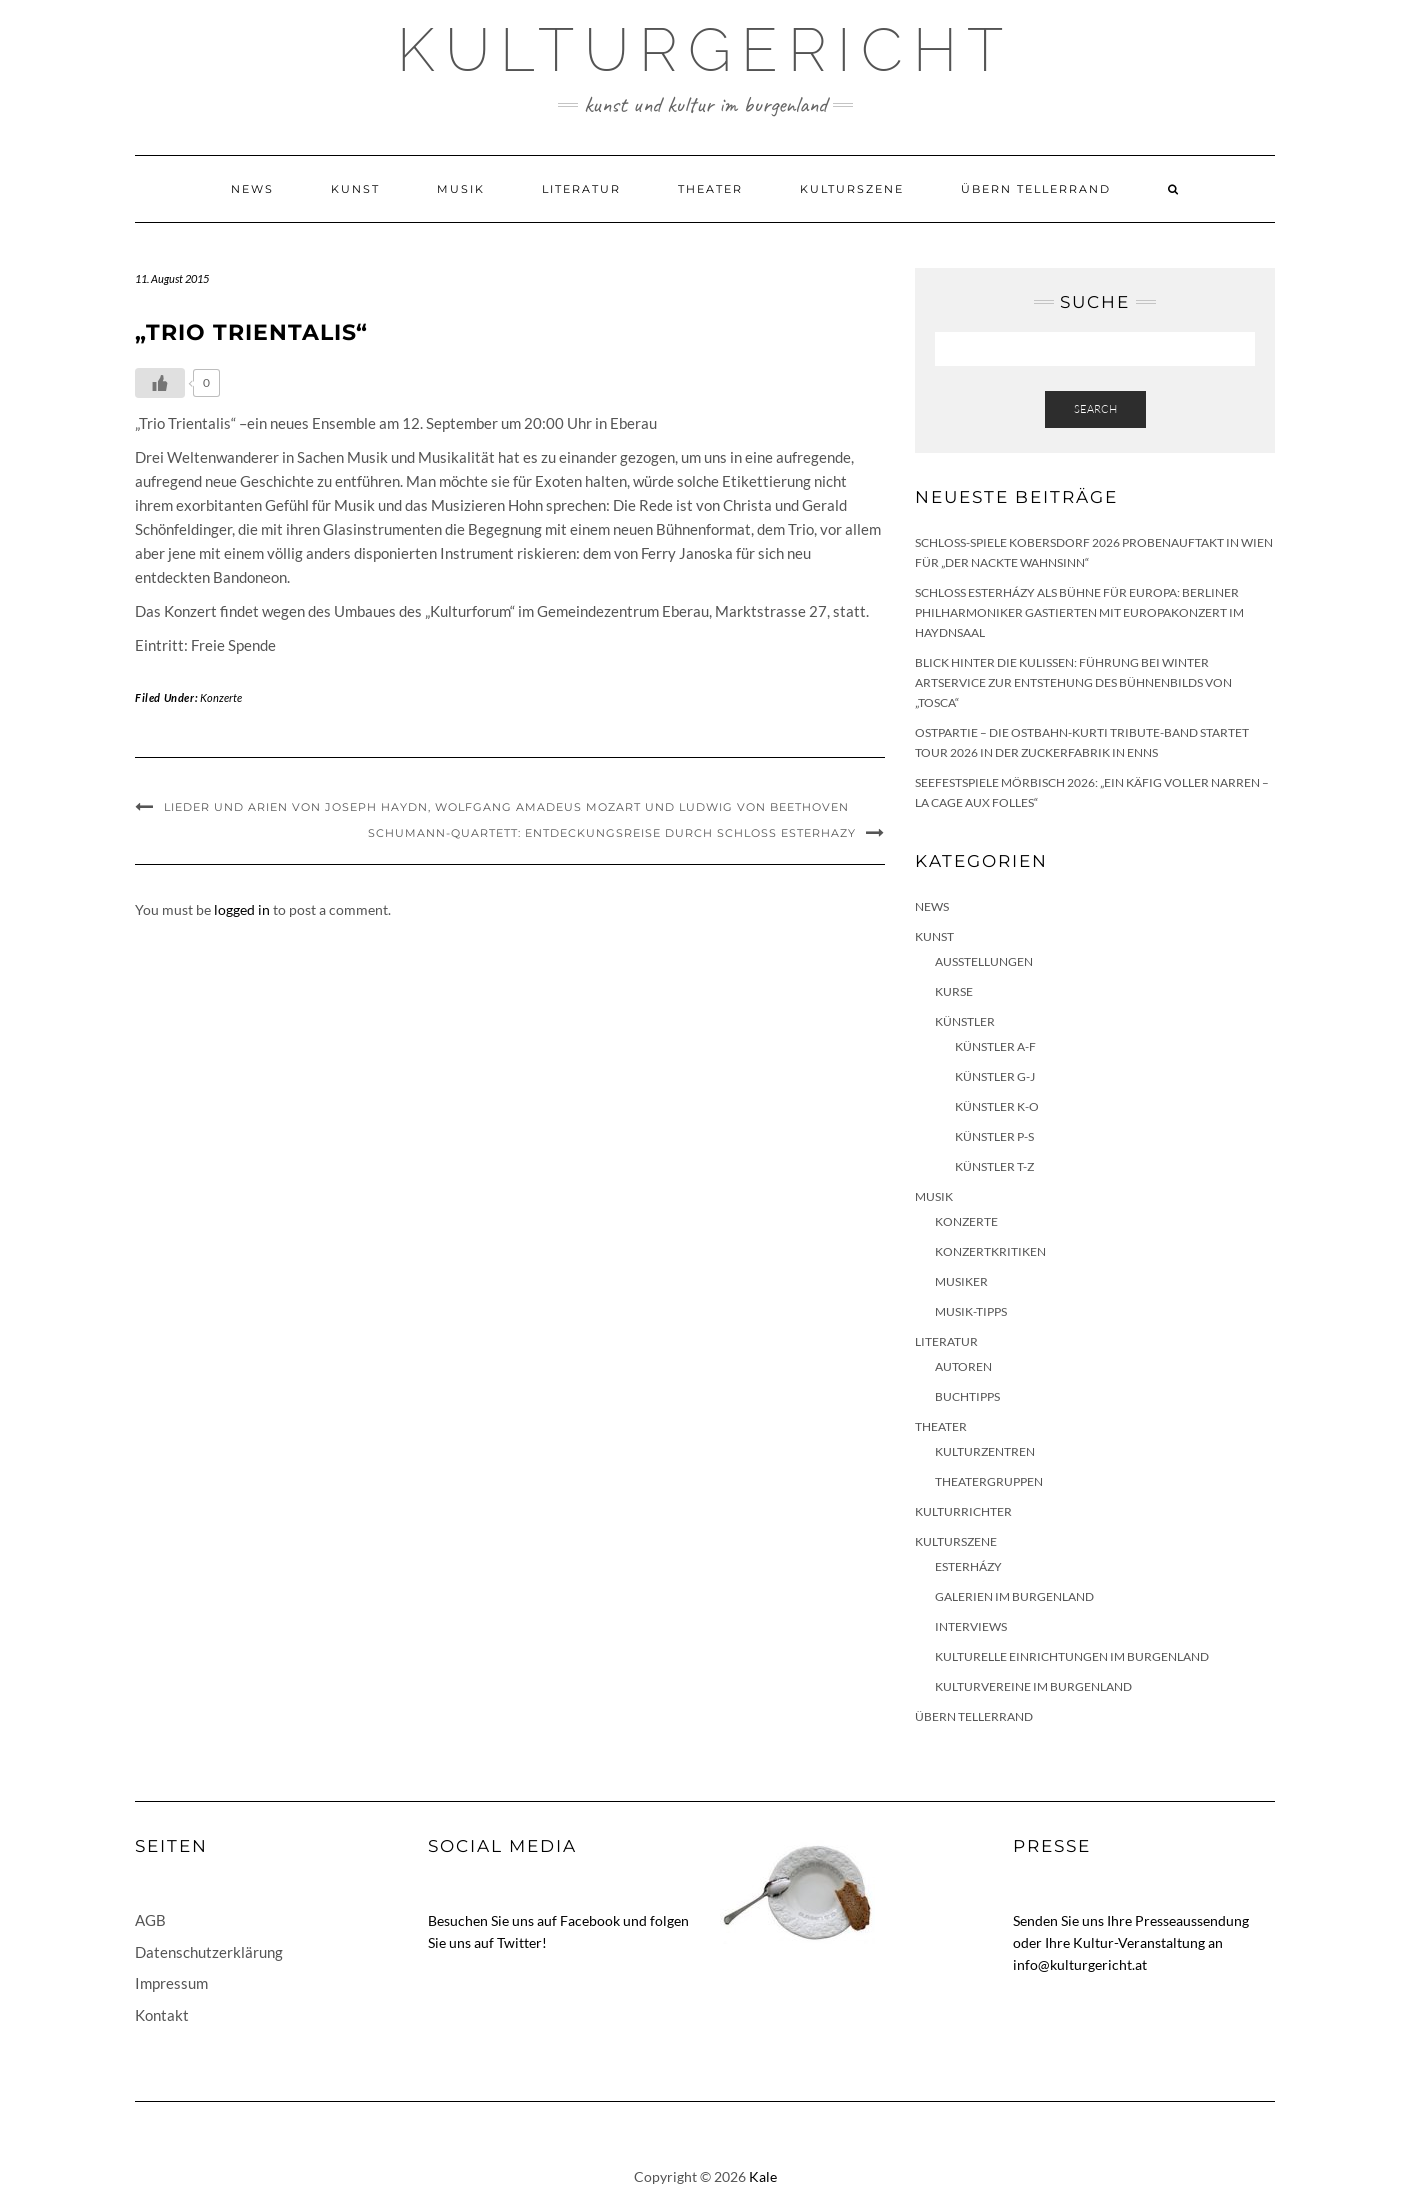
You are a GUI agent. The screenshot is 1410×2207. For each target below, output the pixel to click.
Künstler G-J (995, 1076)
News (252, 189)
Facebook (590, 1920)
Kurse (954, 991)
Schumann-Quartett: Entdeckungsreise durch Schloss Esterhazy (612, 833)
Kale (763, 2176)
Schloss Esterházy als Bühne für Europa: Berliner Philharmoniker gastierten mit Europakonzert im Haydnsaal (1079, 612)
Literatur (581, 189)
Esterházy (968, 1566)
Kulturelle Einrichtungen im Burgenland (1072, 1656)
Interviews (971, 1626)
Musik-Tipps (971, 1311)
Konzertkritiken (990, 1251)
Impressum (171, 1983)
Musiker (961, 1281)
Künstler (965, 1021)
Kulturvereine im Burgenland (1033, 1686)
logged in (242, 909)
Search (1095, 409)
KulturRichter (963, 1511)
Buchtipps (967, 1396)
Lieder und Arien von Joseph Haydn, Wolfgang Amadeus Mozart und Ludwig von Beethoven (506, 807)
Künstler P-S (994, 1136)
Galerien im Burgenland (1014, 1596)
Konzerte (221, 697)
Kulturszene (852, 189)
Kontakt (162, 2015)
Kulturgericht (705, 50)
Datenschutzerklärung (209, 1952)
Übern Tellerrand (1036, 189)
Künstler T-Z (994, 1166)
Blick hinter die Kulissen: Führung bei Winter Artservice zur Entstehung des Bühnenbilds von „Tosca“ (1073, 682)
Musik (461, 189)
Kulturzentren (985, 1451)
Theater (710, 189)
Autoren (963, 1366)
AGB (150, 1920)
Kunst (355, 189)
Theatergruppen (989, 1481)
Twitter (519, 1942)
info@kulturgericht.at (1080, 1964)
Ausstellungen (984, 961)
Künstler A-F (995, 1046)
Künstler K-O (997, 1106)
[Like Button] (160, 383)
